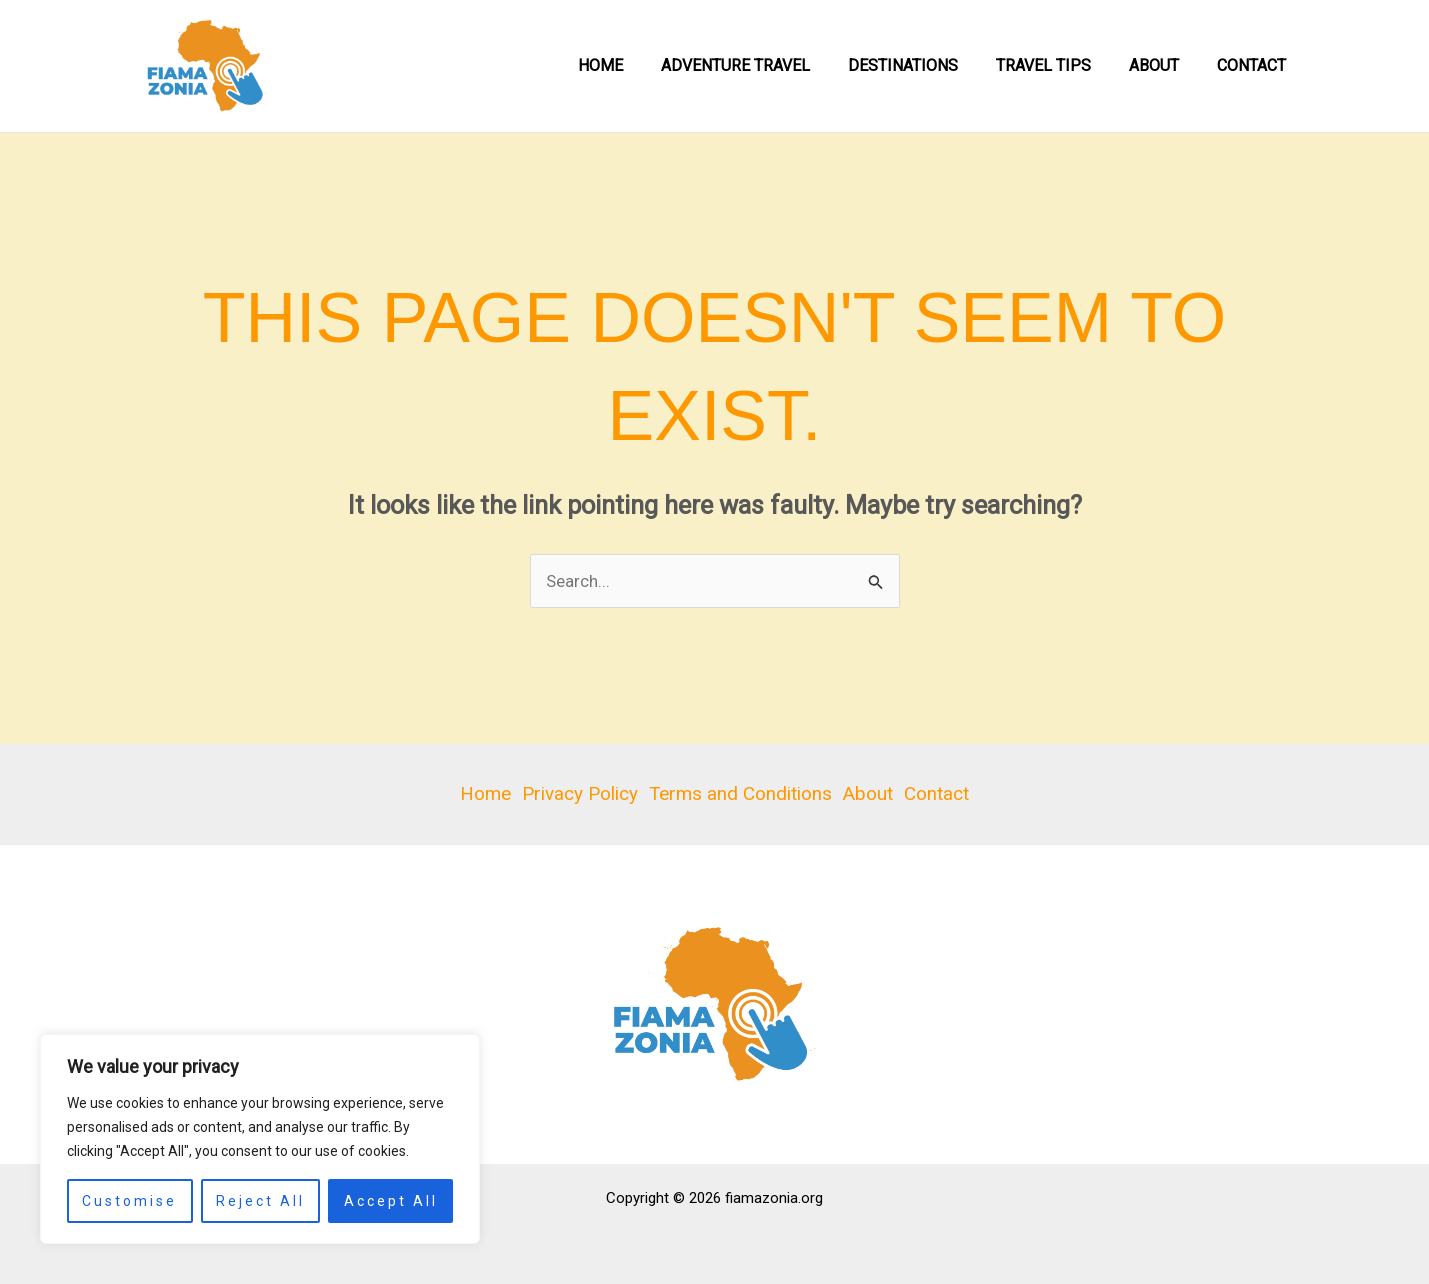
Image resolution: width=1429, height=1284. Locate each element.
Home (633, 65)
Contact (1254, 65)
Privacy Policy (578, 793)
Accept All (391, 1201)
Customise (129, 1201)
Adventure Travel (762, 65)
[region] (260, 1139)
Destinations (924, 65)
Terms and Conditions (740, 793)
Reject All (260, 1201)
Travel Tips (1058, 65)
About (1163, 65)
